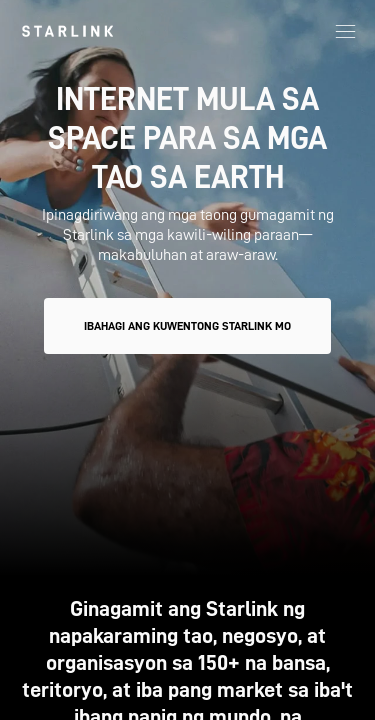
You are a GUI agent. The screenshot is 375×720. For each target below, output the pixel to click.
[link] (67, 31)
